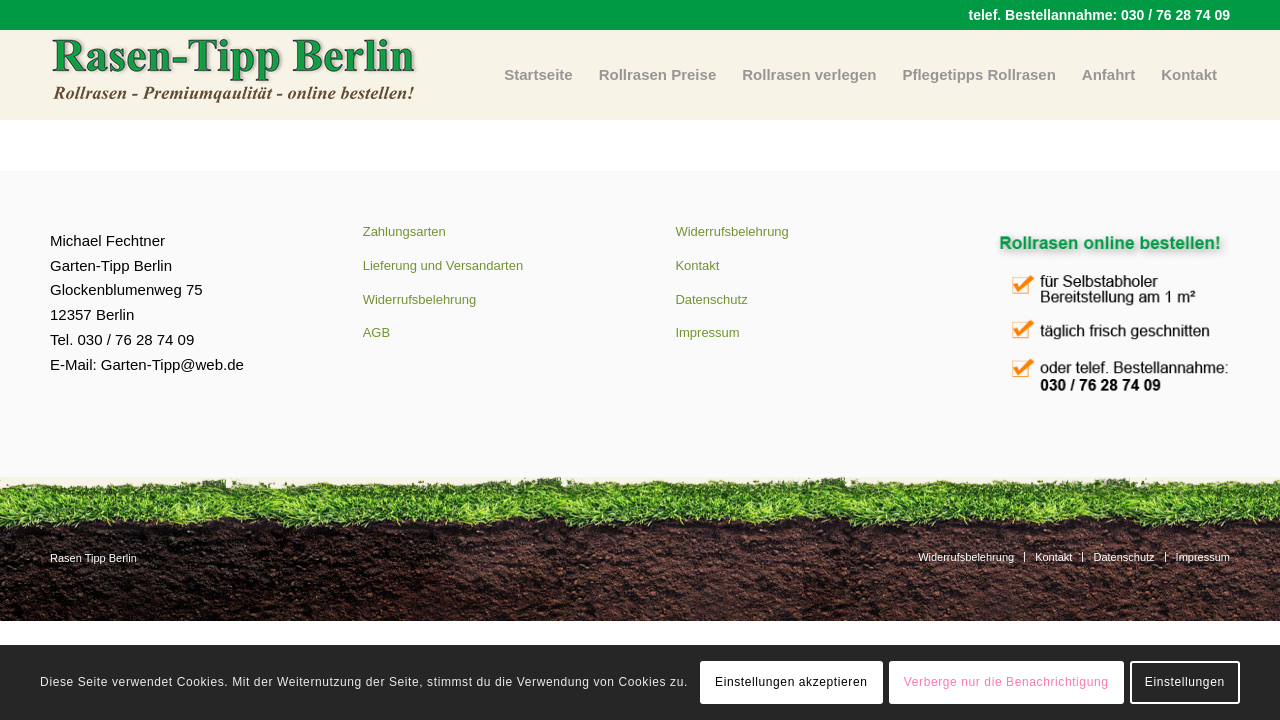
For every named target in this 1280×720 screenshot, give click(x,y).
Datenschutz (711, 299)
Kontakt (697, 265)
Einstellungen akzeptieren (791, 682)
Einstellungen (1185, 682)
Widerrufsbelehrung (419, 299)
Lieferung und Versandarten (443, 265)
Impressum (707, 332)
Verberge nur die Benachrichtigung (1006, 682)
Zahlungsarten (404, 231)
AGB (376, 332)
